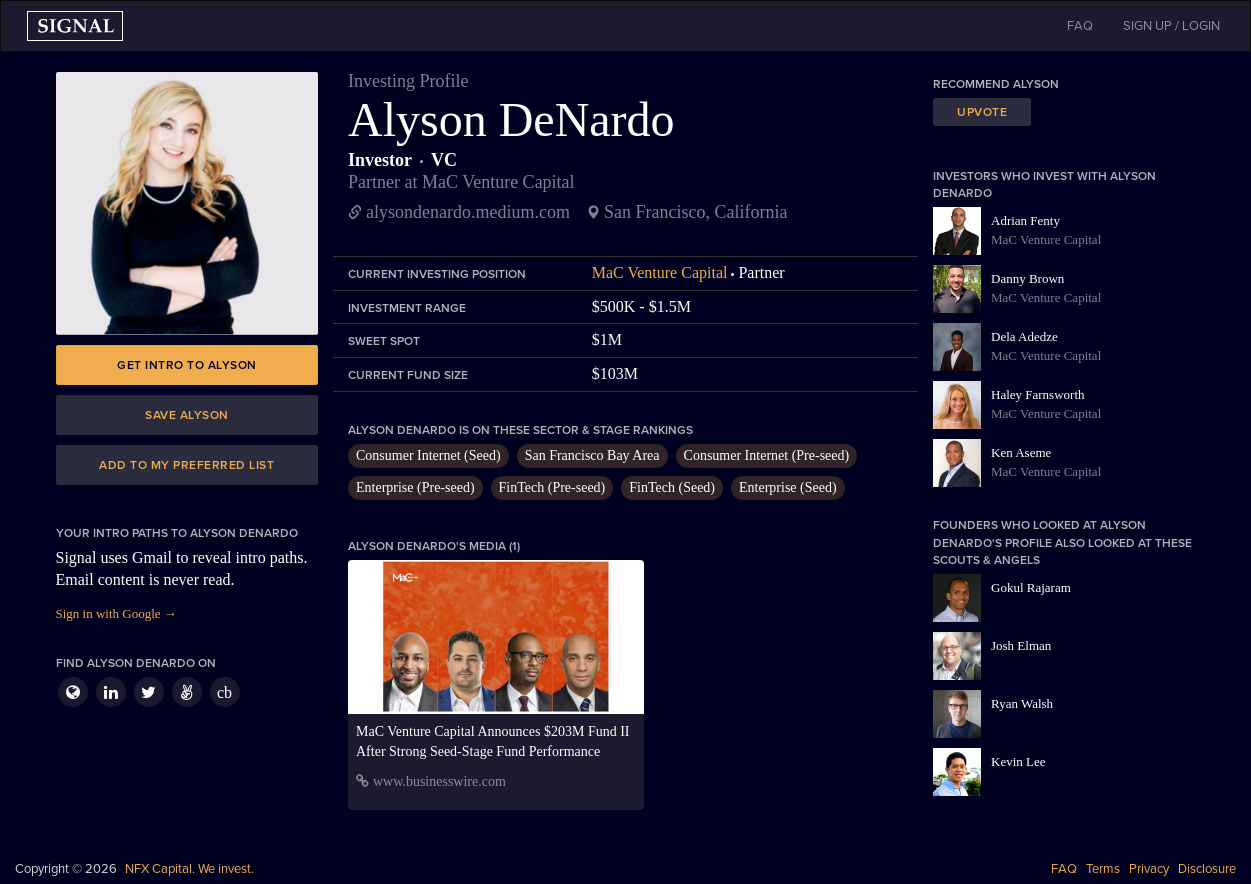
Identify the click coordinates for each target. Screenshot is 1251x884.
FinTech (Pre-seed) (552, 487)
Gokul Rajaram (1031, 587)
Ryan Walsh (1022, 703)
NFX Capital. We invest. (189, 869)
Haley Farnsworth (1038, 394)
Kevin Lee (1018, 761)
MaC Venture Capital (660, 272)
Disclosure (1207, 869)
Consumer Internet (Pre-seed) (767, 455)
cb (224, 692)
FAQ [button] (1080, 26)
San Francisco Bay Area (592, 455)
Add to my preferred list (186, 465)
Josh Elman (1021, 645)
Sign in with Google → (116, 613)
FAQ (1064, 869)
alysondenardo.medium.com (468, 212)
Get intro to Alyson (187, 365)
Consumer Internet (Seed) (428, 455)
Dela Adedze (1024, 336)
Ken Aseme (1021, 452)
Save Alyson (187, 415)
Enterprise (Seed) (788, 487)
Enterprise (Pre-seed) (415, 487)
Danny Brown (1027, 278)
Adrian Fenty (1025, 220)
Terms (1103, 869)
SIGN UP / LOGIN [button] (1171, 26)
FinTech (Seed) (672, 487)
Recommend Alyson (996, 84)
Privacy (1149, 869)
